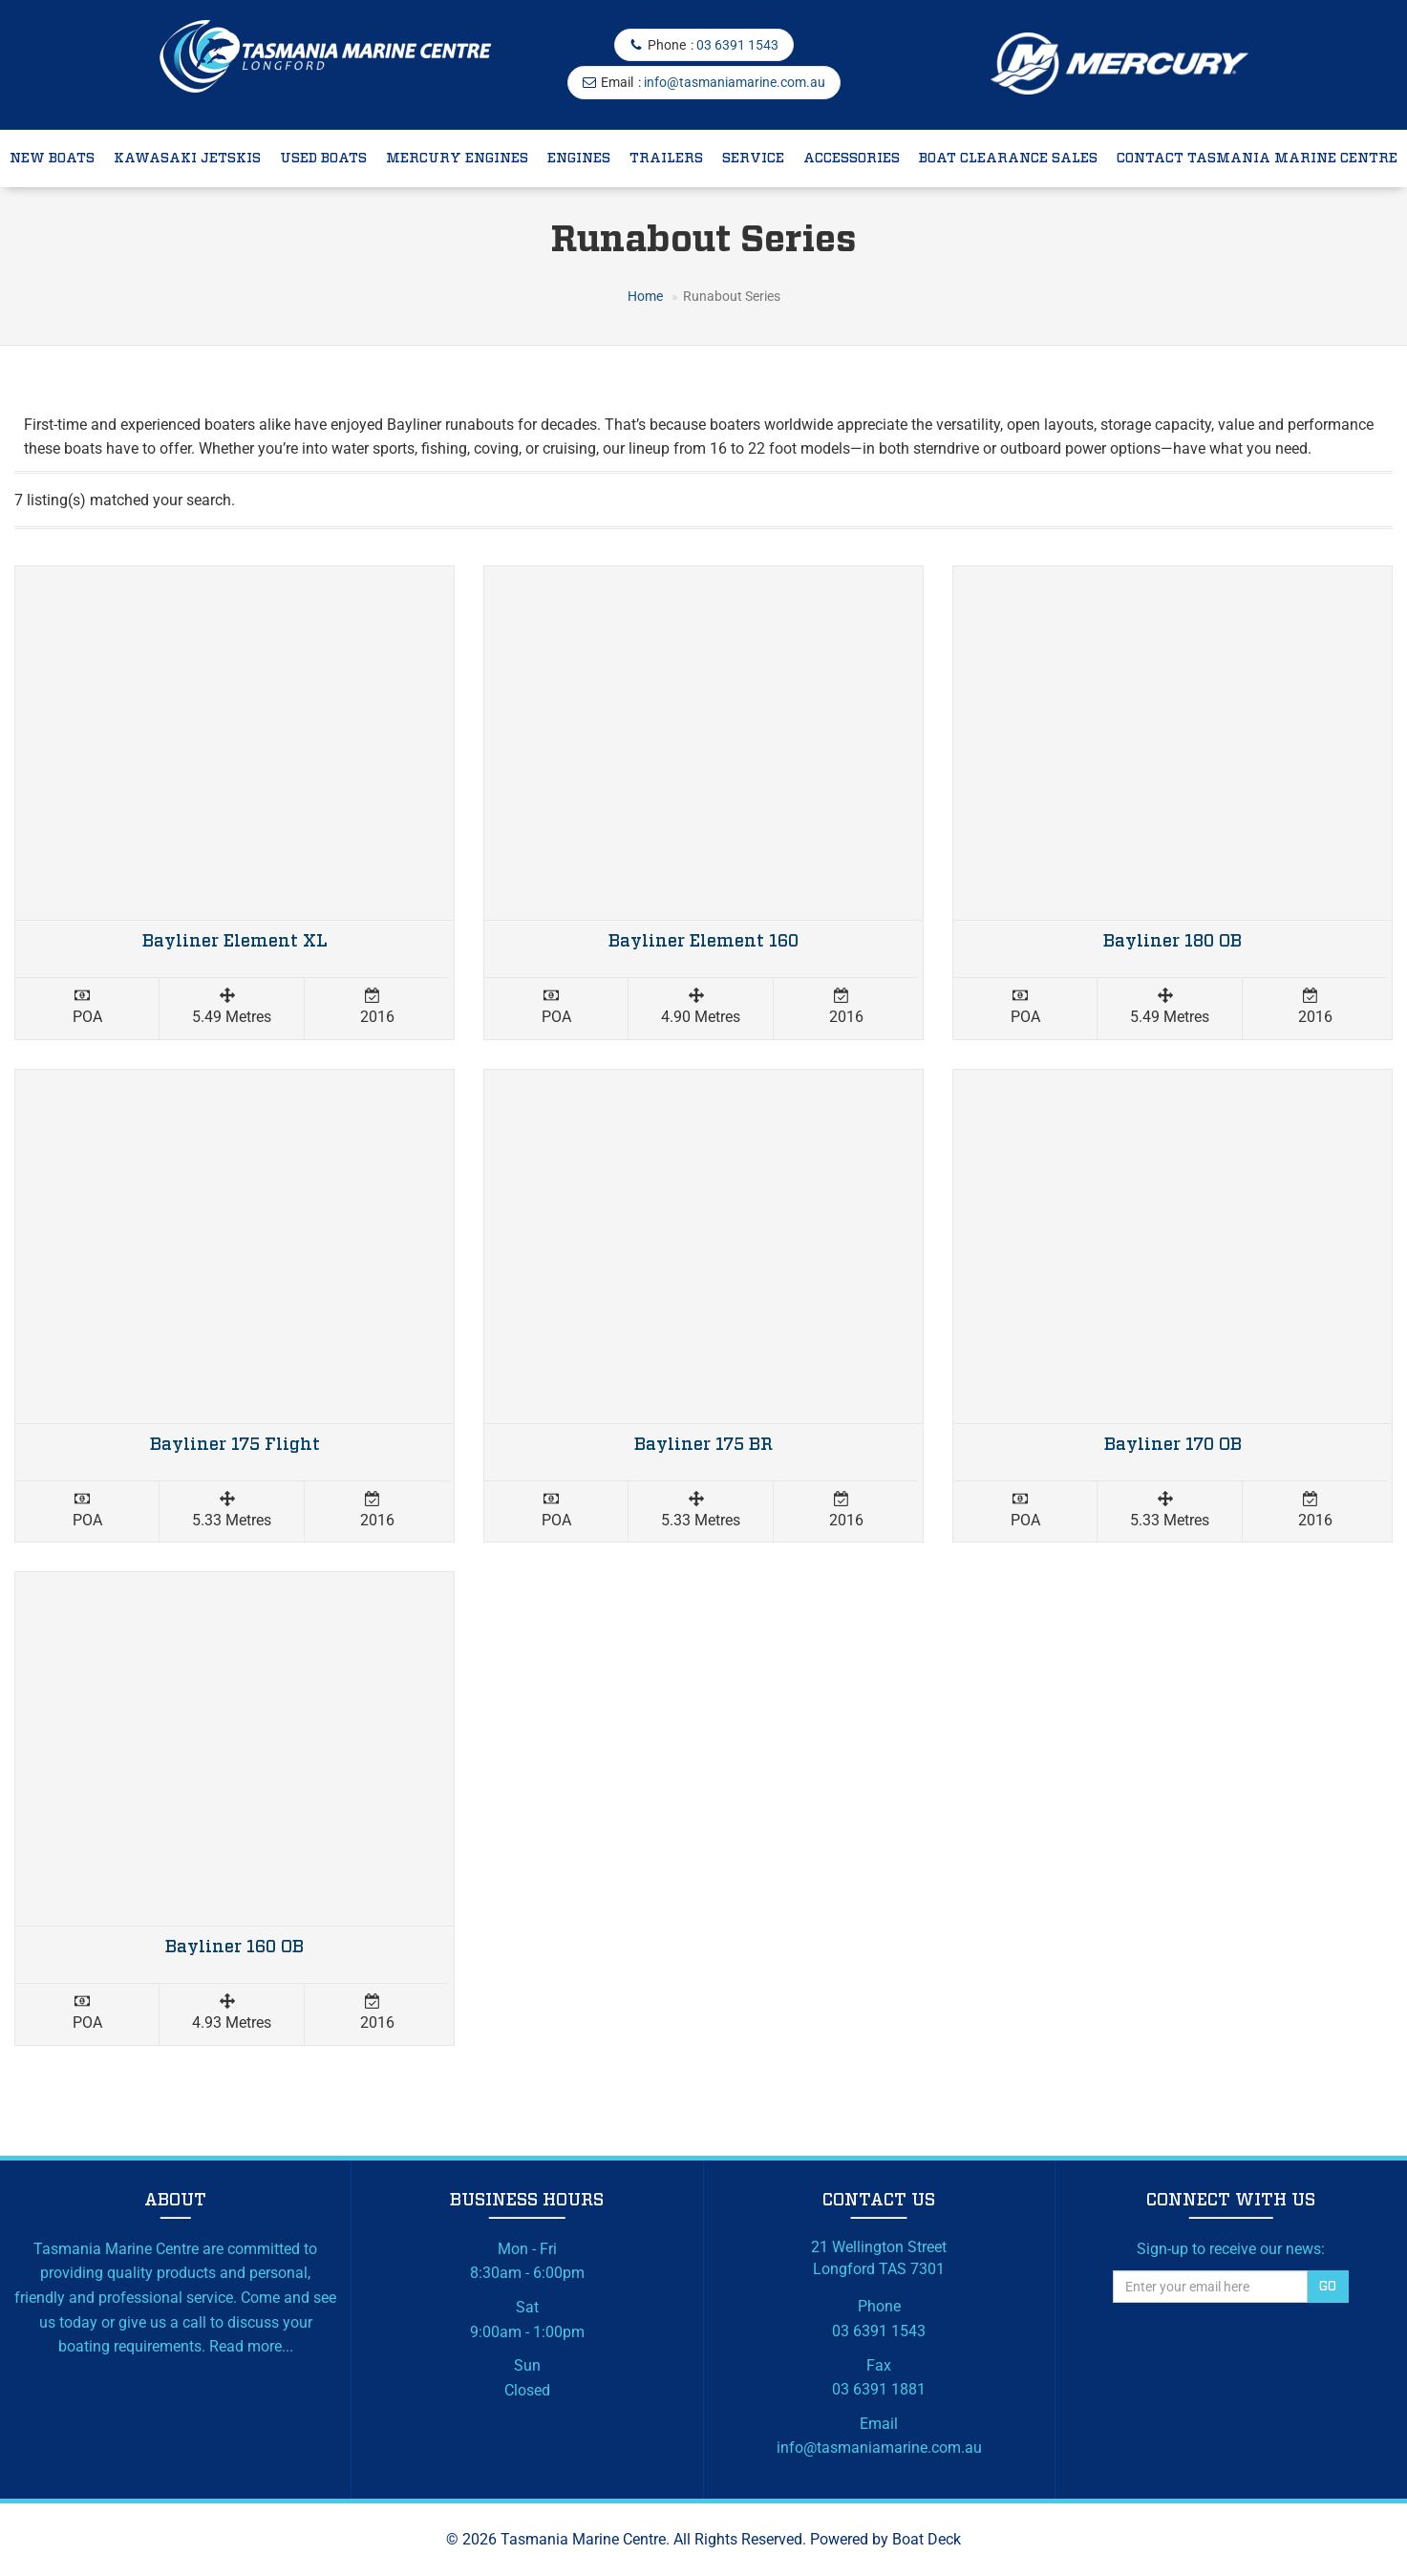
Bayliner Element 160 (703, 941)
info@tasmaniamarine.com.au (734, 82)
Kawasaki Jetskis (187, 158)
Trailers (666, 158)
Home (645, 296)
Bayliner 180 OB (1172, 941)
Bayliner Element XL (235, 941)
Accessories (851, 158)
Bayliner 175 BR (703, 1445)
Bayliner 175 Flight (235, 1445)
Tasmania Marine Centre (583, 2539)
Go (1327, 2286)
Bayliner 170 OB (1173, 1445)
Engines (578, 158)
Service (753, 158)
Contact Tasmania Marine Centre (1257, 158)
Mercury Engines (457, 158)
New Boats (52, 158)
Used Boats (323, 158)
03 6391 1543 (737, 45)
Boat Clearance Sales (1008, 158)
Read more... (251, 2346)
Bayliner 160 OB (234, 1947)
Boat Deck (926, 2539)
